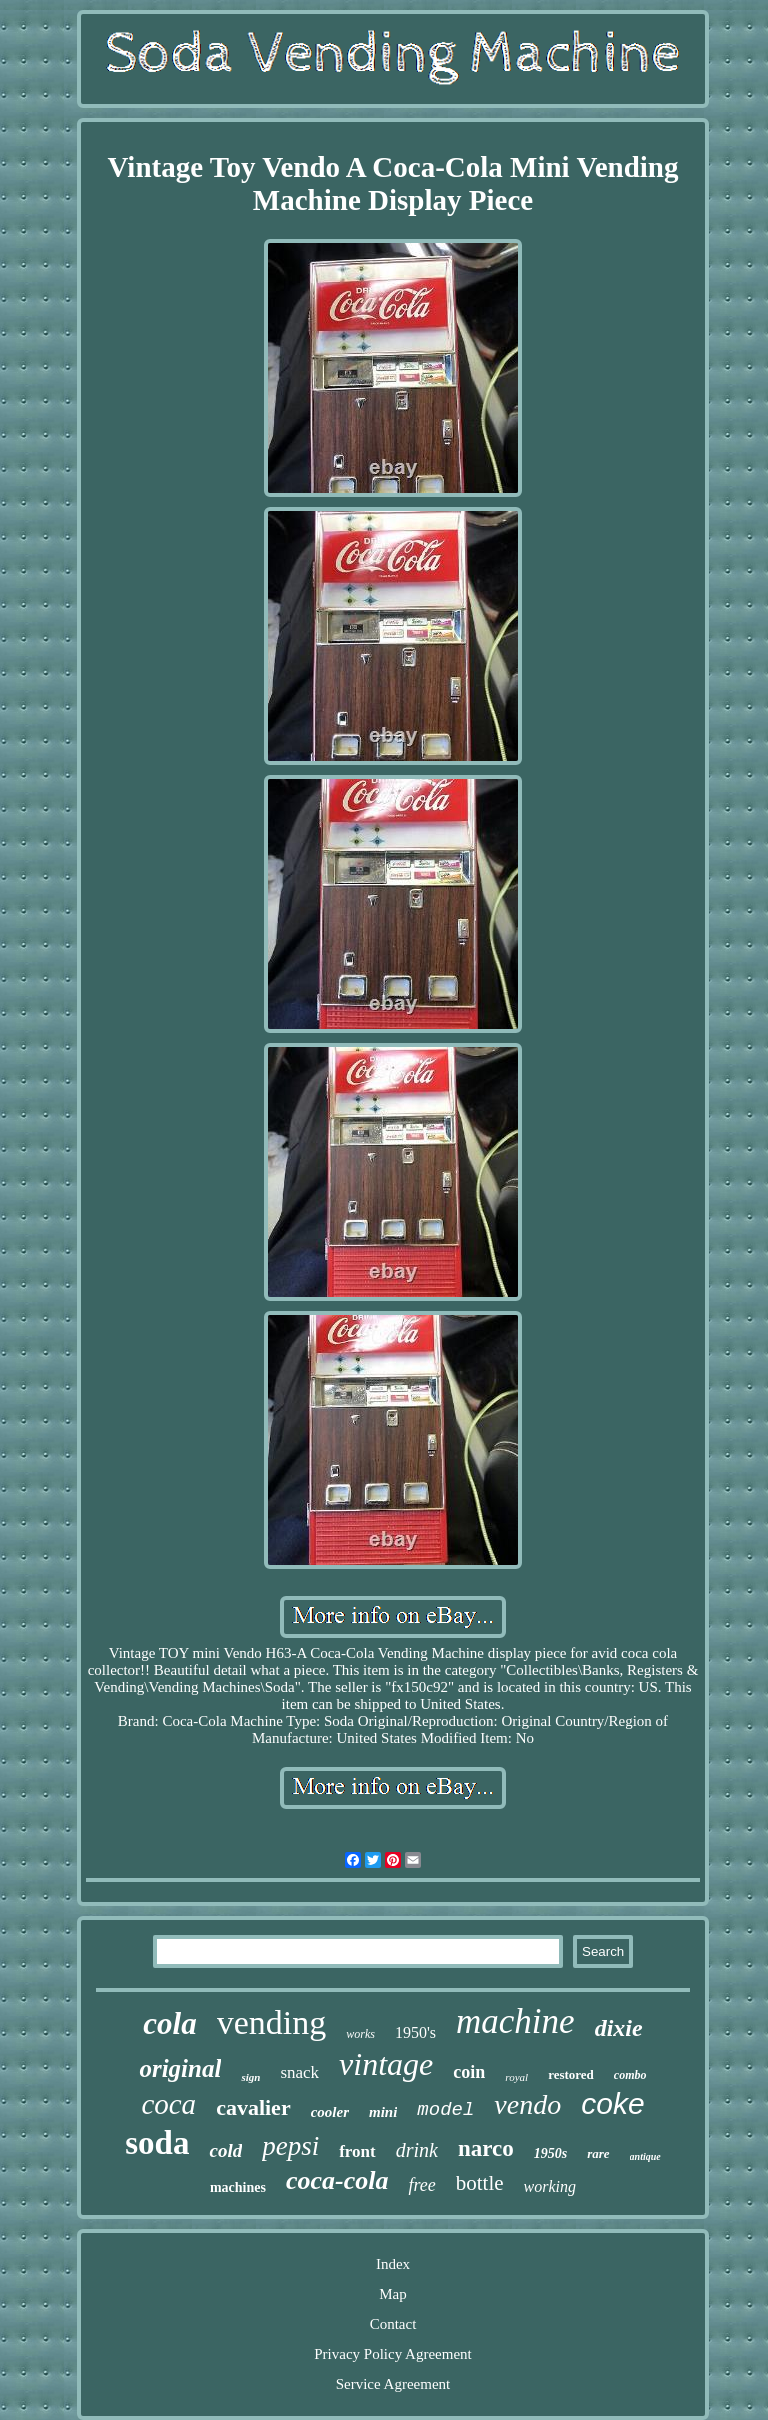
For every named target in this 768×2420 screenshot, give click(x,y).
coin (469, 2072)
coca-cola (337, 2180)
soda (157, 2143)
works (360, 2034)
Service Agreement (393, 2384)
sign (250, 2077)
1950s (550, 2153)
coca (168, 2104)
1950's (415, 2032)
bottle (480, 2183)
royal (516, 2077)
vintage (386, 2064)
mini (383, 2112)
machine (515, 2021)
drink (417, 2150)
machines (238, 2187)
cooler (330, 2112)
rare (598, 2153)
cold (225, 2150)
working (550, 2186)
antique (645, 2156)
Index (393, 2264)
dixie (619, 2028)
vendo (527, 2104)
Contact (393, 2324)
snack (299, 2072)
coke (612, 2103)
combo (630, 2075)
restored (571, 2074)
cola (169, 2023)
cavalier (253, 2107)
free (421, 2185)
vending (272, 2022)
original (180, 2068)
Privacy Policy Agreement (392, 2354)
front (357, 2151)
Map (393, 2294)
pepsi (290, 2146)
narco (486, 2148)
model (445, 2110)
